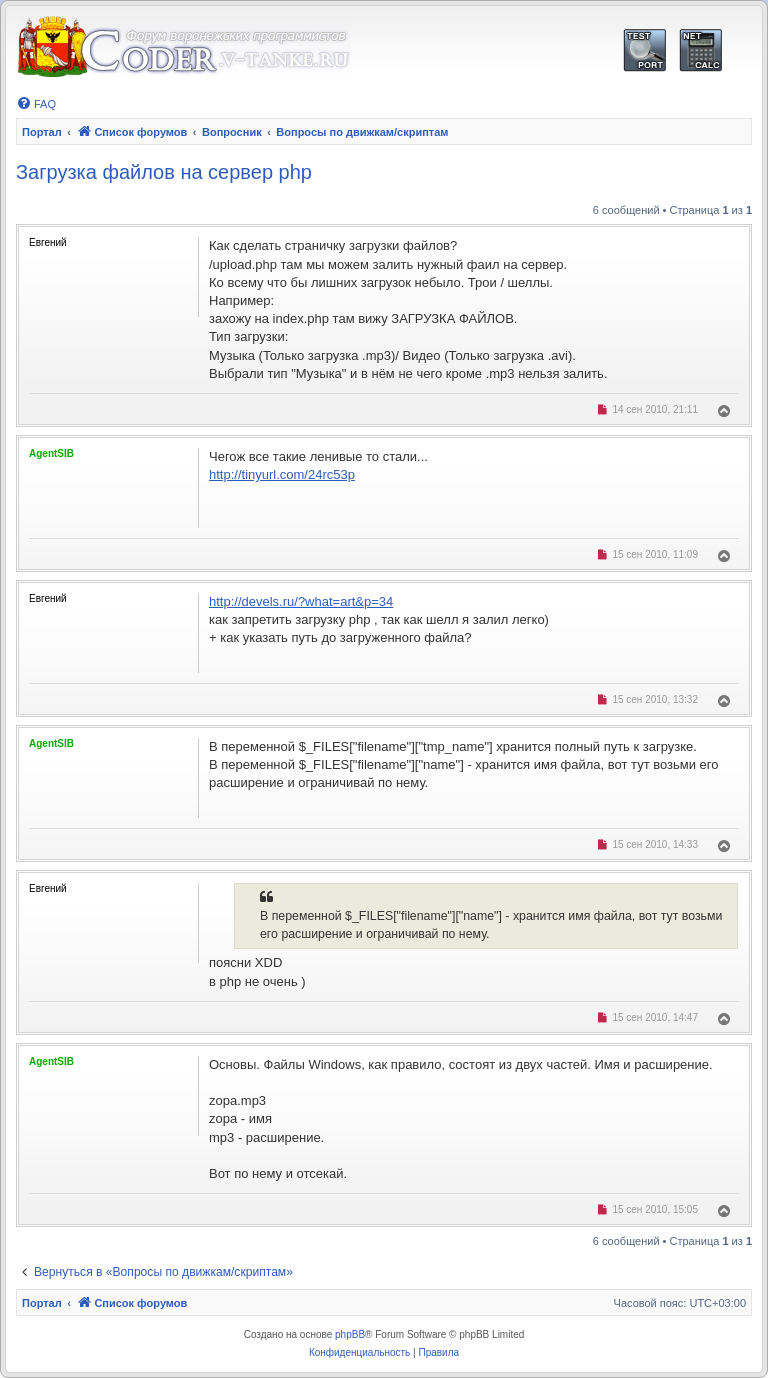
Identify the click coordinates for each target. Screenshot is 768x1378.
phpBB (350, 1334)
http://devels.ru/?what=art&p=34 (301, 601)
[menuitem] (36, 104)
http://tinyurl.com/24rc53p (282, 474)
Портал (42, 132)
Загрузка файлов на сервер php (164, 172)
